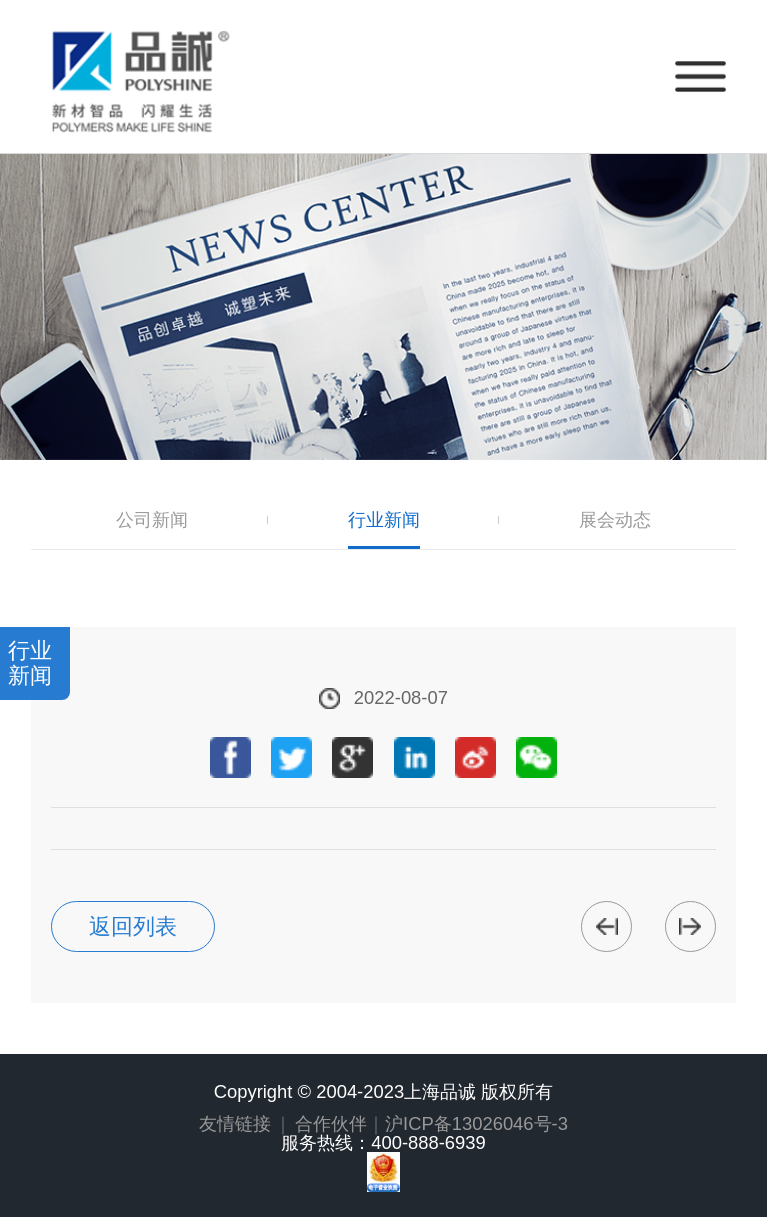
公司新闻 (152, 520)
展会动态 (615, 520)
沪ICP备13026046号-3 (476, 1123)
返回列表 (133, 926)
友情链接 (235, 1123)
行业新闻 (384, 520)
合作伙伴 (331, 1123)
